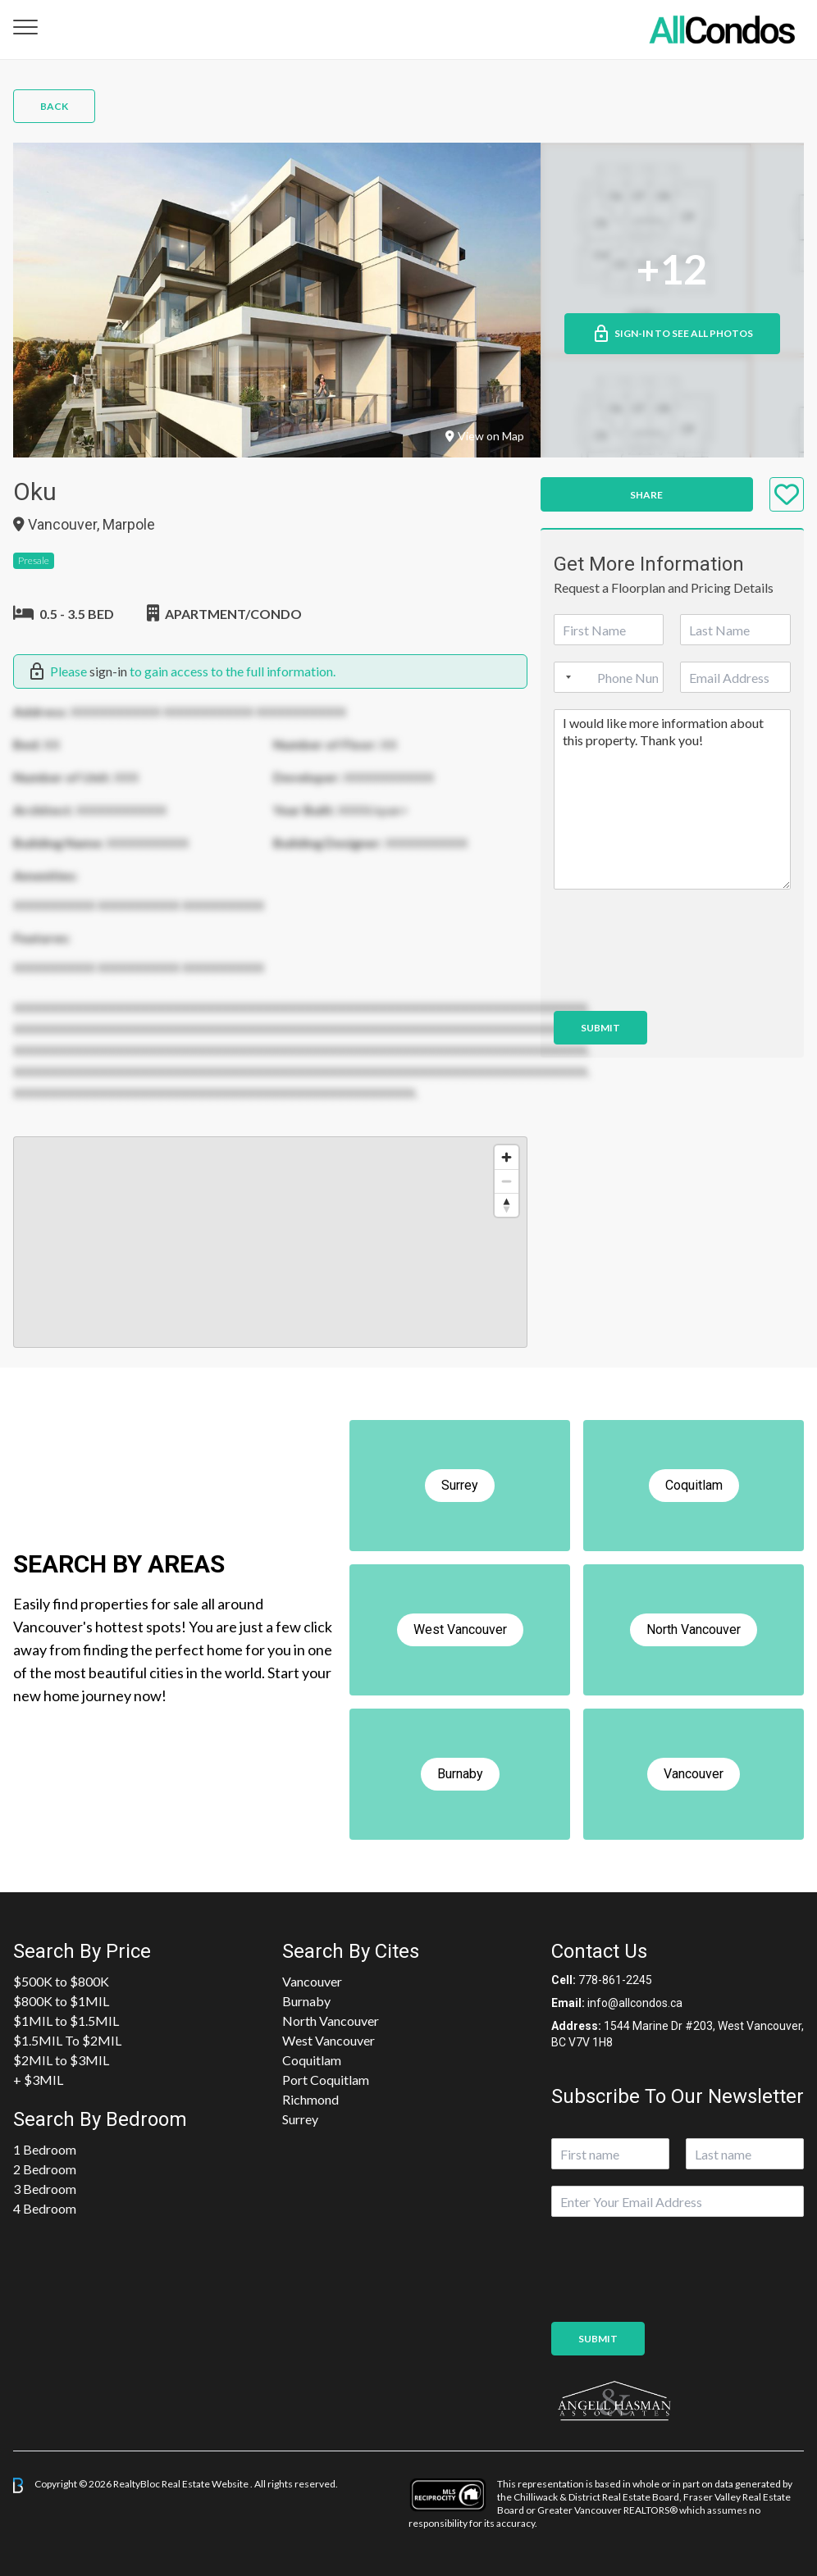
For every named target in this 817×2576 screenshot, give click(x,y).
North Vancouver (330, 2020)
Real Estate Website (206, 2484)
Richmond (310, 2099)
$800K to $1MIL (61, 2001)
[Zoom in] (506, 1157)
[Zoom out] (506, 1181)
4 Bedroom (44, 2208)
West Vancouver (328, 2040)
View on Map (484, 436)
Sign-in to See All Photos (672, 334)
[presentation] (678, 983)
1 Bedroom (44, 2149)
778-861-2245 (615, 1980)
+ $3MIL (38, 2079)
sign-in (108, 671)
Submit (600, 1028)
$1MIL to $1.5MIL (66, 2020)
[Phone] (609, 677)
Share (646, 495)
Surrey (300, 2119)
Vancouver (312, 1981)
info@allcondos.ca (634, 2002)
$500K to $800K (61, 1981)
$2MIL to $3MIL (61, 2060)
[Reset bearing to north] (506, 1205)
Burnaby (306, 2001)
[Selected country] (565, 677)
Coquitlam (311, 2060)
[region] (270, 1242)
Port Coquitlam (325, 2079)
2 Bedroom (44, 2169)
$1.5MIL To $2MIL (67, 2040)
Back (54, 106)
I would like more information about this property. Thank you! (672, 799)
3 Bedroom (44, 2188)
